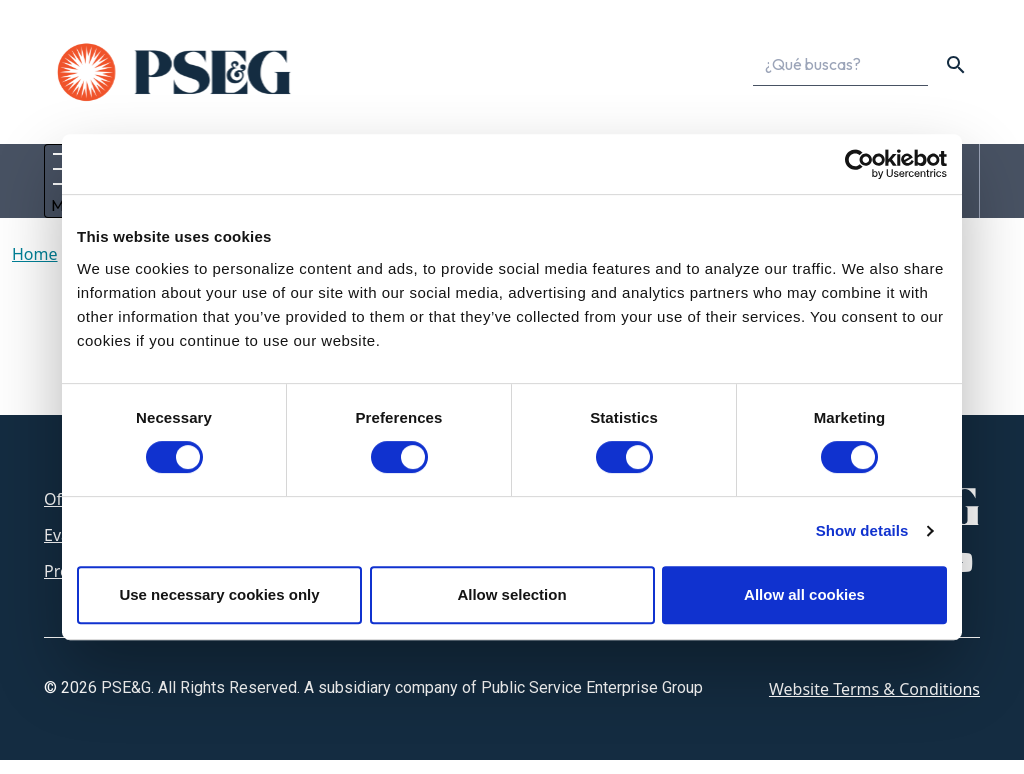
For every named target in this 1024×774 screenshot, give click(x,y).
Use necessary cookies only (219, 594)
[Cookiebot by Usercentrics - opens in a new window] (859, 164)
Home (35, 268)
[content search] (956, 65)
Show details (862, 530)
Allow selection (511, 594)
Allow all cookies (804, 594)
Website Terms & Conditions (874, 703)
